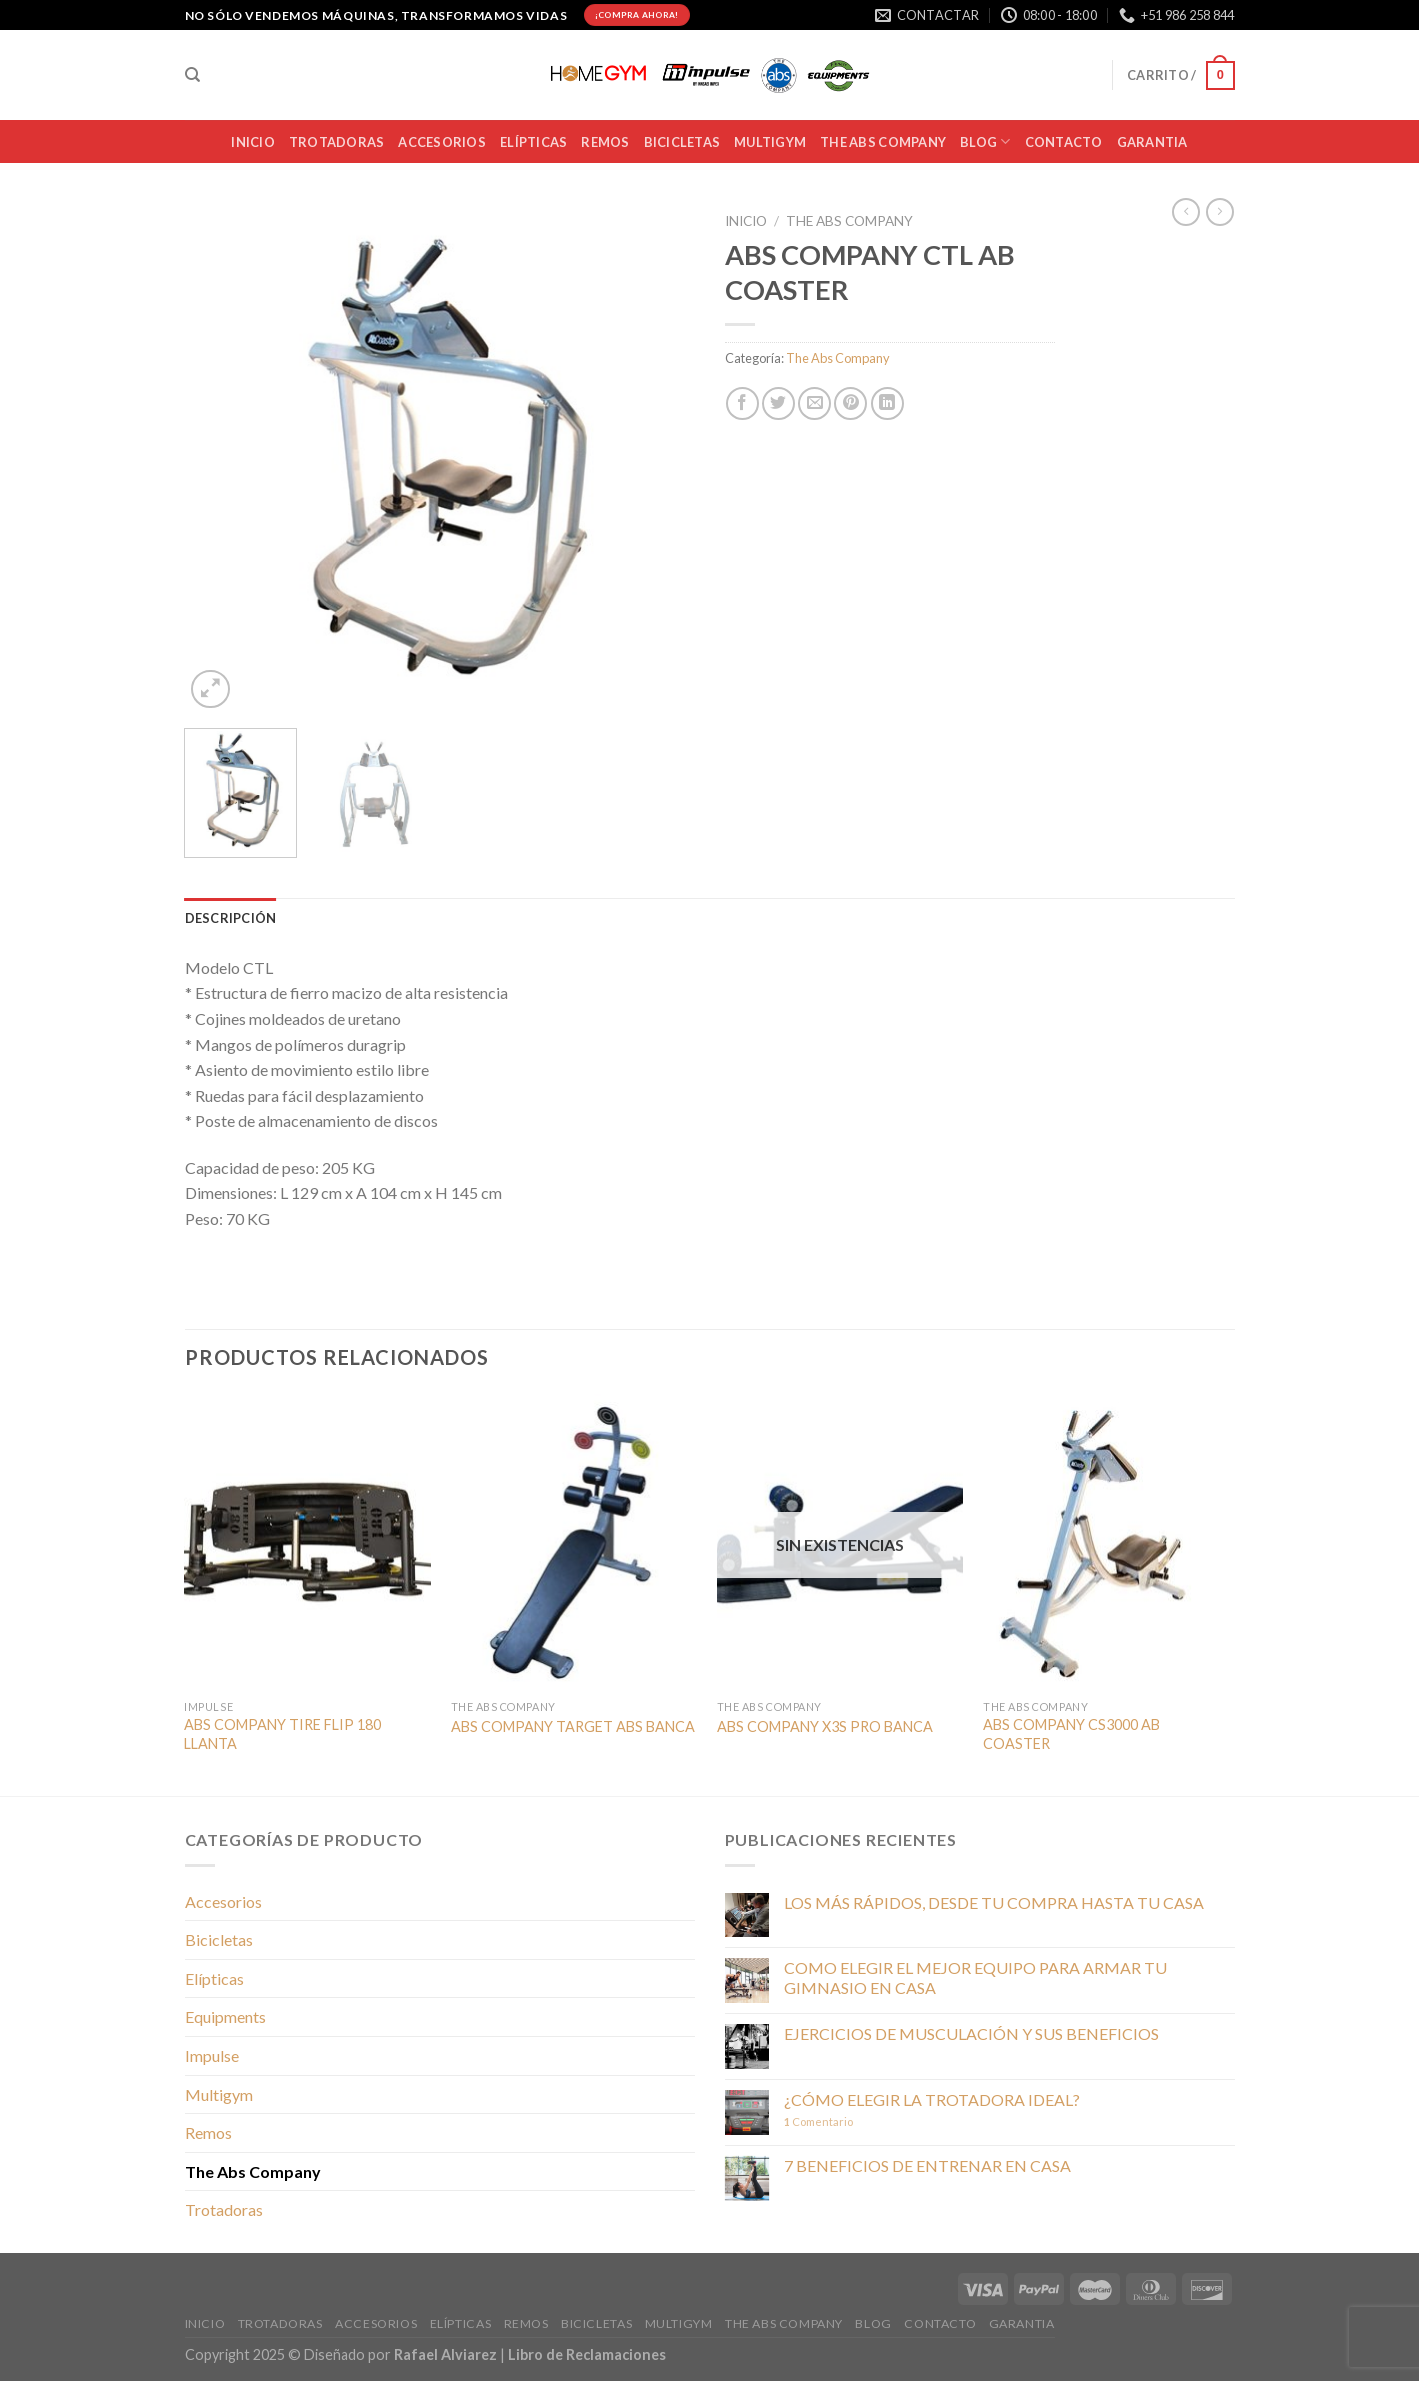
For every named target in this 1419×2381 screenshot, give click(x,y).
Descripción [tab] (231, 918)
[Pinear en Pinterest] (850, 403)
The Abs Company (849, 221)
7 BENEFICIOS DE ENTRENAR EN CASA (927, 2165)
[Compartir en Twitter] (778, 403)
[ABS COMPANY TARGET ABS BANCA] (574, 1542)
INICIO (253, 142)
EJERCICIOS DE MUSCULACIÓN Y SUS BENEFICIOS (971, 2033)
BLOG (985, 141)
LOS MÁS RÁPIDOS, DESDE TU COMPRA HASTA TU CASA (994, 1902)
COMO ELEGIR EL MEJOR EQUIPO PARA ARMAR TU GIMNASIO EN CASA (975, 1977)
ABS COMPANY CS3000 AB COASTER (1071, 1734)
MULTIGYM (770, 142)
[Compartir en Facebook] (742, 403)
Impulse (212, 2055)
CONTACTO (1064, 142)
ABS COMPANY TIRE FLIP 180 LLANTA (282, 1734)
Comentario (818, 2121)
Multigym (219, 2094)
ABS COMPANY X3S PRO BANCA (825, 1726)
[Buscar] (192, 75)
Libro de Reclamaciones (587, 2354)
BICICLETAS (682, 142)
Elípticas (533, 142)
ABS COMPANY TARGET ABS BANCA (573, 1726)
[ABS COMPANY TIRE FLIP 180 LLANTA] (307, 1542)
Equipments (225, 2016)
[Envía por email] (814, 403)
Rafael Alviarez (445, 2354)
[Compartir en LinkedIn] (887, 403)
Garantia (1152, 142)
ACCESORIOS (442, 142)
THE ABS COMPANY (883, 142)
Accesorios (223, 1901)
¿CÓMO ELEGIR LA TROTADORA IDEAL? (932, 2099)
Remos (605, 142)
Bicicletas (219, 1939)
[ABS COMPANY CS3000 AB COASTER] (1106, 1542)
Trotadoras (224, 2209)
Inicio (746, 221)
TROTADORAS (337, 142)
